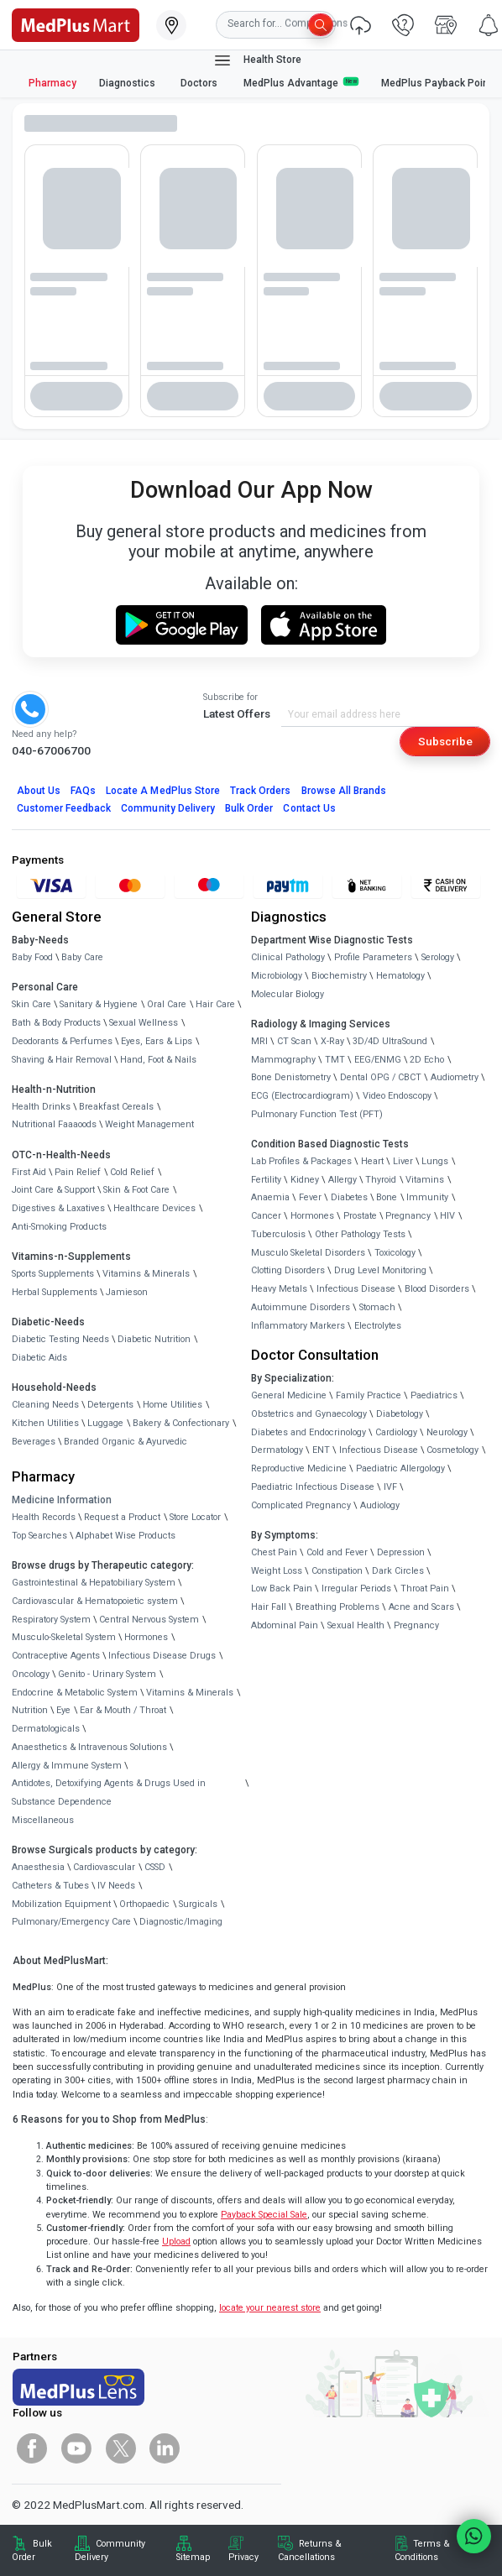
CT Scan (294, 1041)
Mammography (283, 1059)
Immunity (427, 1197)
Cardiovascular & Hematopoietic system (95, 1601)
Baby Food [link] (32, 957)
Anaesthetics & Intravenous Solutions (89, 1747)
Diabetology (399, 1413)
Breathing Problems (337, 1607)
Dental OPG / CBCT (380, 1077)
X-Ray (332, 1041)
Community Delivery (168, 808)
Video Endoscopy (397, 1095)
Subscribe (445, 741)
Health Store (257, 60)
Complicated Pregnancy (301, 1505)
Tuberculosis (278, 1234)
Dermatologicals (46, 1728)
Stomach (377, 1307)
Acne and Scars (421, 1607)
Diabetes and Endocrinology (308, 1432)
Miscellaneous (43, 1820)
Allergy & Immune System (67, 1765)
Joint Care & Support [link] (53, 1189)
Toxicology (395, 1252)
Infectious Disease (355, 1288)
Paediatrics (434, 1395)
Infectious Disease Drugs (162, 1655)
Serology (437, 957)
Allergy (342, 1179)
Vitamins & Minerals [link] (146, 1273)
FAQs (83, 791)
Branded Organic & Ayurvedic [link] (125, 1441)
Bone (386, 1197)
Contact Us (309, 808)
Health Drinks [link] (41, 1106)
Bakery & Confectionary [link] (181, 1423)
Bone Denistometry (291, 1077)
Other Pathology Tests (360, 1234)
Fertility (266, 1179)
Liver (403, 1161)
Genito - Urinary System (107, 1674)
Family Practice (368, 1395)
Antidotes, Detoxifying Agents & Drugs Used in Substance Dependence (109, 1792)
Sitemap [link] (193, 2557)
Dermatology (277, 1450)
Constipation (337, 1570)
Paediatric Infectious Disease (312, 1486)
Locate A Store (163, 791)
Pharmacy (52, 83)
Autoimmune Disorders (300, 1307)
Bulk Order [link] (32, 2550)
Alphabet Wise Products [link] (125, 1535)
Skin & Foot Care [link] (136, 1189)
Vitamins (424, 1179)
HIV (447, 1215)
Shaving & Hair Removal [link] (62, 1059)
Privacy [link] (243, 2557)
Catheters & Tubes (50, 1885)
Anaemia (270, 1197)
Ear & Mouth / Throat (123, 1710)
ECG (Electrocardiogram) (302, 1095)
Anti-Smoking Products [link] (59, 1226)
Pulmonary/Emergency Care (71, 1921)
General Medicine (289, 1395)
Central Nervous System (149, 1619)
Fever (310, 1197)
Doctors (200, 83)
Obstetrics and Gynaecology (309, 1413)
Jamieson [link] (127, 1292)
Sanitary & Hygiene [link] (99, 1004)
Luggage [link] (105, 1423)
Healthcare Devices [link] (154, 1208)
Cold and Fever (337, 1552)
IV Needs (116, 1885)
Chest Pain (274, 1552)
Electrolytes (377, 1325)
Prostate (360, 1215)
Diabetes (349, 1197)
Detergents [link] (110, 1404)
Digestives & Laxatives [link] (58, 1208)
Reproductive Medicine (299, 1468)
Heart (372, 1161)
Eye (63, 1710)
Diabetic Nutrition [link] (154, 1339)
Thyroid (380, 1179)
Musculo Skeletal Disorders (308, 1252)
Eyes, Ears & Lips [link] (156, 1041)
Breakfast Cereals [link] (116, 1106)
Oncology (31, 1674)
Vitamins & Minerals (189, 1692)
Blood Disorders (437, 1288)
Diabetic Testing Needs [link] (60, 1339)
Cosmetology (452, 1450)
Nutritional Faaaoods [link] (54, 1124)
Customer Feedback (64, 808)
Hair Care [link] (215, 1004)
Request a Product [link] (122, 1517)
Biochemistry (339, 975)
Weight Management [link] (149, 1124)
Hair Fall (268, 1607)
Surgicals (198, 1904)
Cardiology (396, 1432)
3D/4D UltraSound (390, 1041)
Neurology (447, 1432)
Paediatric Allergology (400, 1468)
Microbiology (276, 975)
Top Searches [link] (39, 1535)
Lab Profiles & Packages (301, 1161)
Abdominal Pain (284, 1625)
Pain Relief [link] (78, 1172)
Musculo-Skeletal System (64, 1637)
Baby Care (82, 957)
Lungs (434, 1161)
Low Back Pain (281, 1588)
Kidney (304, 1179)
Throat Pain (424, 1588)
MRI (259, 1041)
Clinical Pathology (288, 957)
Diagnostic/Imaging (180, 1921)
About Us (38, 791)
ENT (321, 1450)
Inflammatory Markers (298, 1325)
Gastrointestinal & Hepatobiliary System (93, 1582)
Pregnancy (408, 1215)
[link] (75, 23)
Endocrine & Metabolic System (75, 1692)
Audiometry (454, 1077)
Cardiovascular (104, 1867)
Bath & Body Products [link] (56, 1022)
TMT (335, 1059)
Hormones (146, 1637)
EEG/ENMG (377, 1059)
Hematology (400, 975)
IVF (390, 1486)
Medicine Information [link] (62, 1500)
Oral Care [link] (166, 1004)
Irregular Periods (356, 1588)
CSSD (154, 1867)
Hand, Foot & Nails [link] (158, 1059)
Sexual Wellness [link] (143, 1022)
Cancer (266, 1215)
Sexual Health (355, 1625)
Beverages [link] (33, 1441)
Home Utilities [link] (172, 1404)
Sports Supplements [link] (53, 1273)
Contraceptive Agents (56, 1655)
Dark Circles (398, 1570)
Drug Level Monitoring (380, 1270)
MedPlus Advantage (301, 82)
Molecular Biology (287, 994)
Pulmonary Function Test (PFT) (317, 1114)
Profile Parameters (373, 957)
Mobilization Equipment (61, 1904)
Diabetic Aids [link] (39, 1357)
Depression (401, 1552)
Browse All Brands (344, 791)
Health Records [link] (44, 1517)
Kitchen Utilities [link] (45, 1423)
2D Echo (427, 1059)
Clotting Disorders (288, 1270)
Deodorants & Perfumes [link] (62, 1041)
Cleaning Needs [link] (45, 1404)
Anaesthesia (38, 1867)
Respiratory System (51, 1619)
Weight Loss (276, 1570)
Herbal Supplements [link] (54, 1292)
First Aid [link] (29, 1172)
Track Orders (260, 791)
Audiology (380, 1505)
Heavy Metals (279, 1288)
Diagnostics (128, 83)
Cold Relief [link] (132, 1172)
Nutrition (30, 1710)
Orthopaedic (144, 1904)
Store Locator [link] (195, 1517)
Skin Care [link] (31, 1004)
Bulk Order (249, 808)
